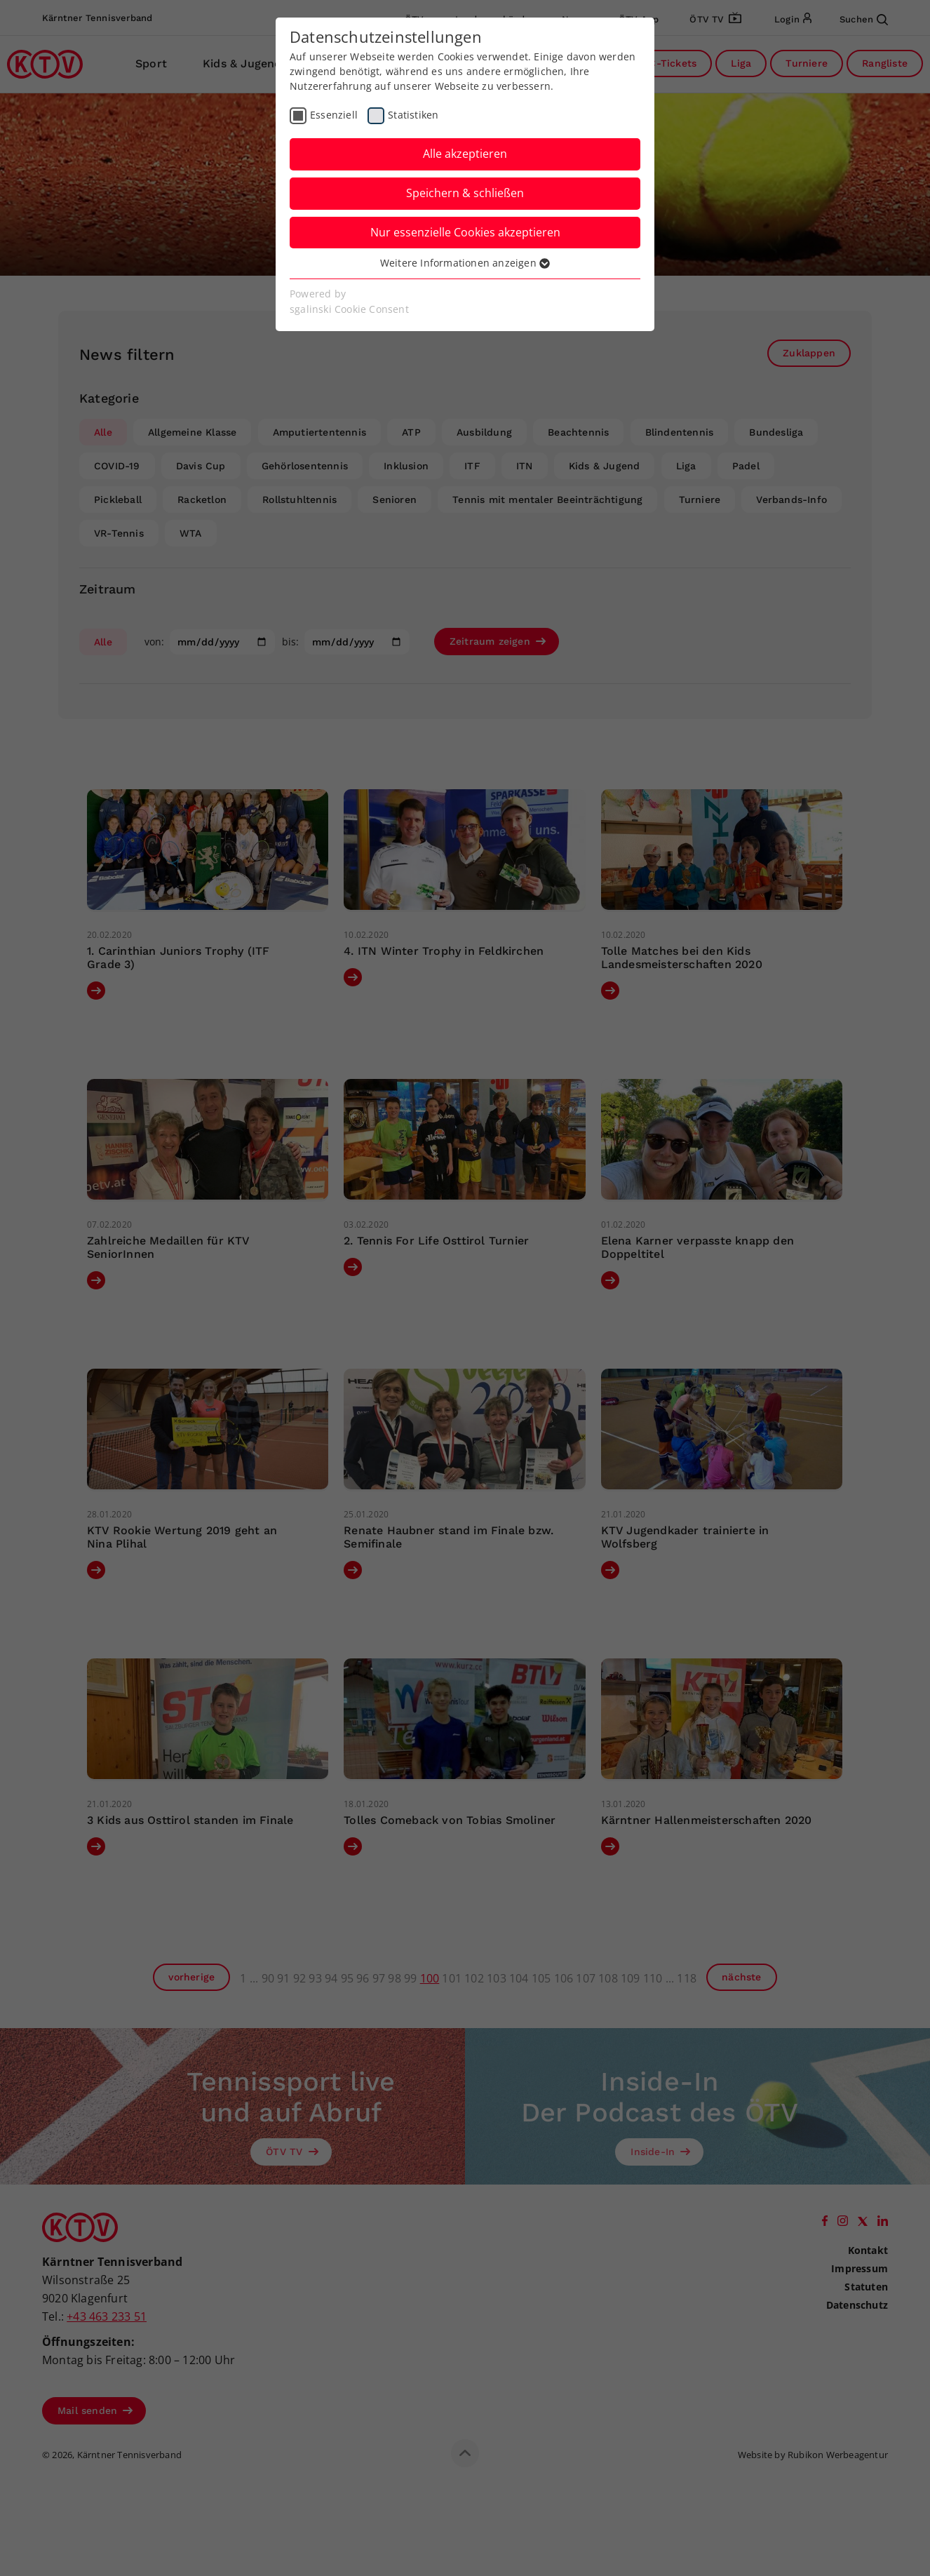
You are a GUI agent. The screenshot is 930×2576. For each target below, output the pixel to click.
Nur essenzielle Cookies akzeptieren (465, 232)
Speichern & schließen (465, 193)
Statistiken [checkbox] (413, 114)
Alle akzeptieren (465, 153)
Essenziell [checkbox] (334, 114)
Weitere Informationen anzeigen (465, 262)
